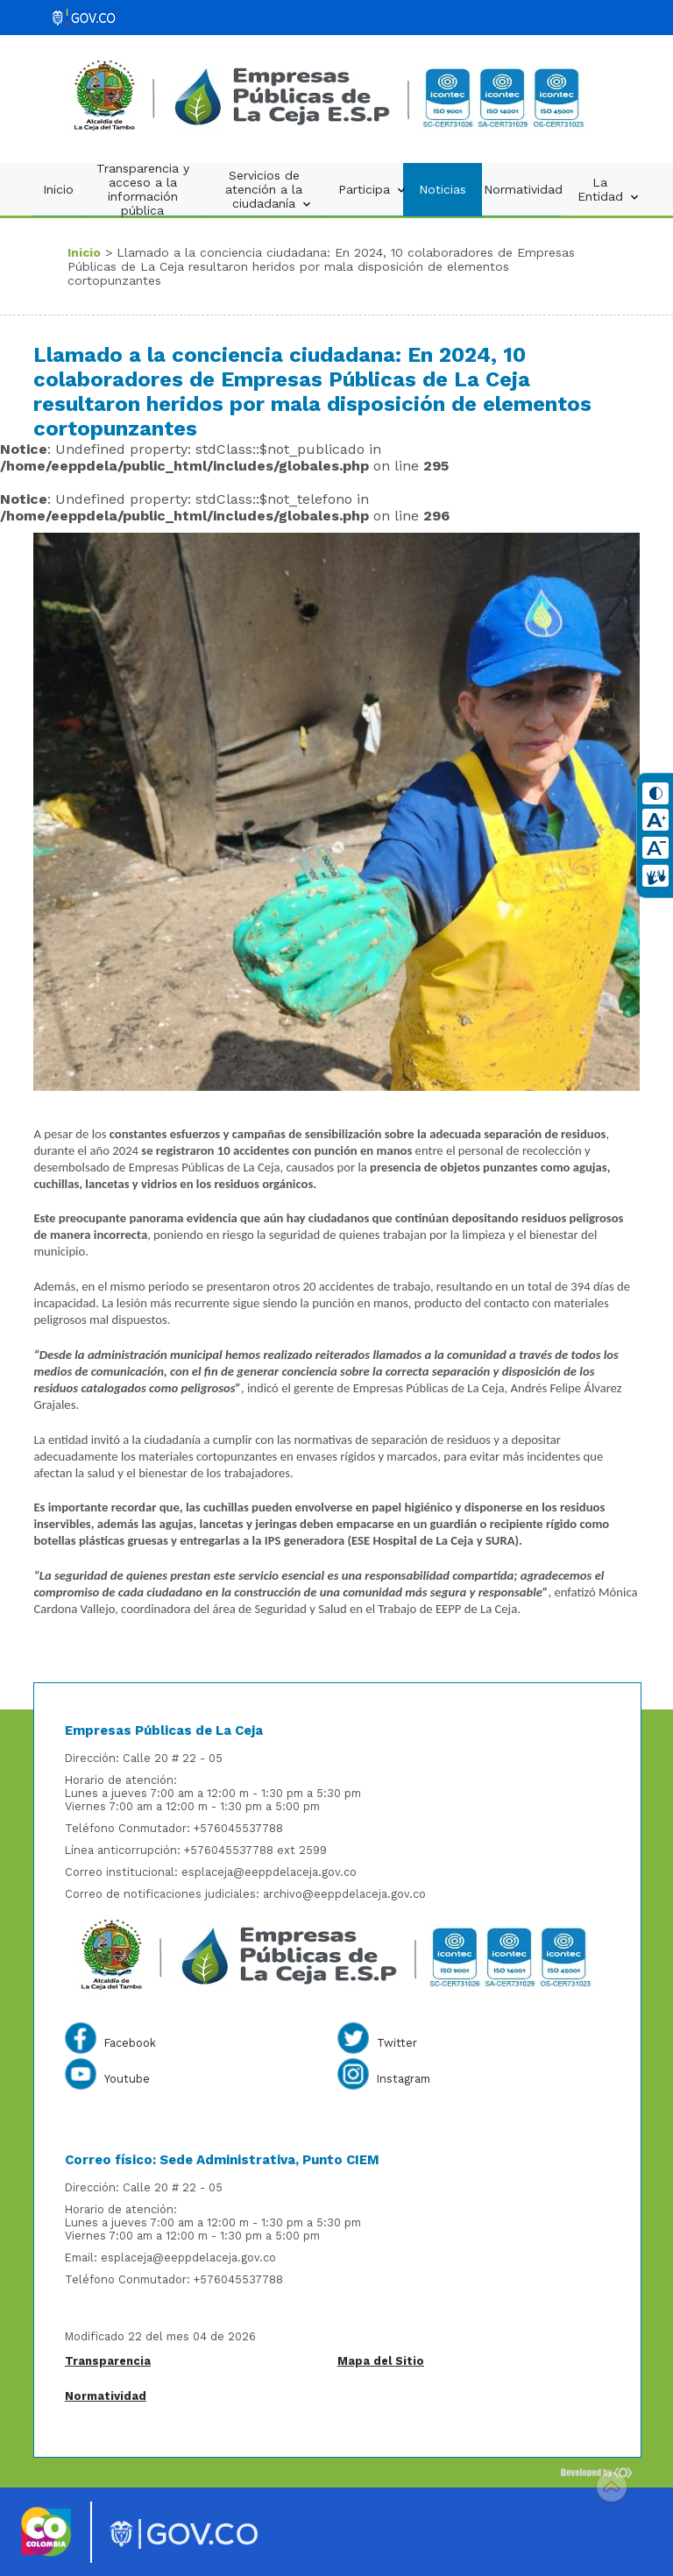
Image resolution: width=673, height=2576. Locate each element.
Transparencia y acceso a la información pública (142, 189)
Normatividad (523, 189)
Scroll (611, 2488)
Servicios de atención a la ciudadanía (269, 189)
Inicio (58, 189)
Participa (370, 189)
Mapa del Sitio (380, 2360)
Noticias (442, 189)
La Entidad (608, 189)
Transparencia (108, 2360)
